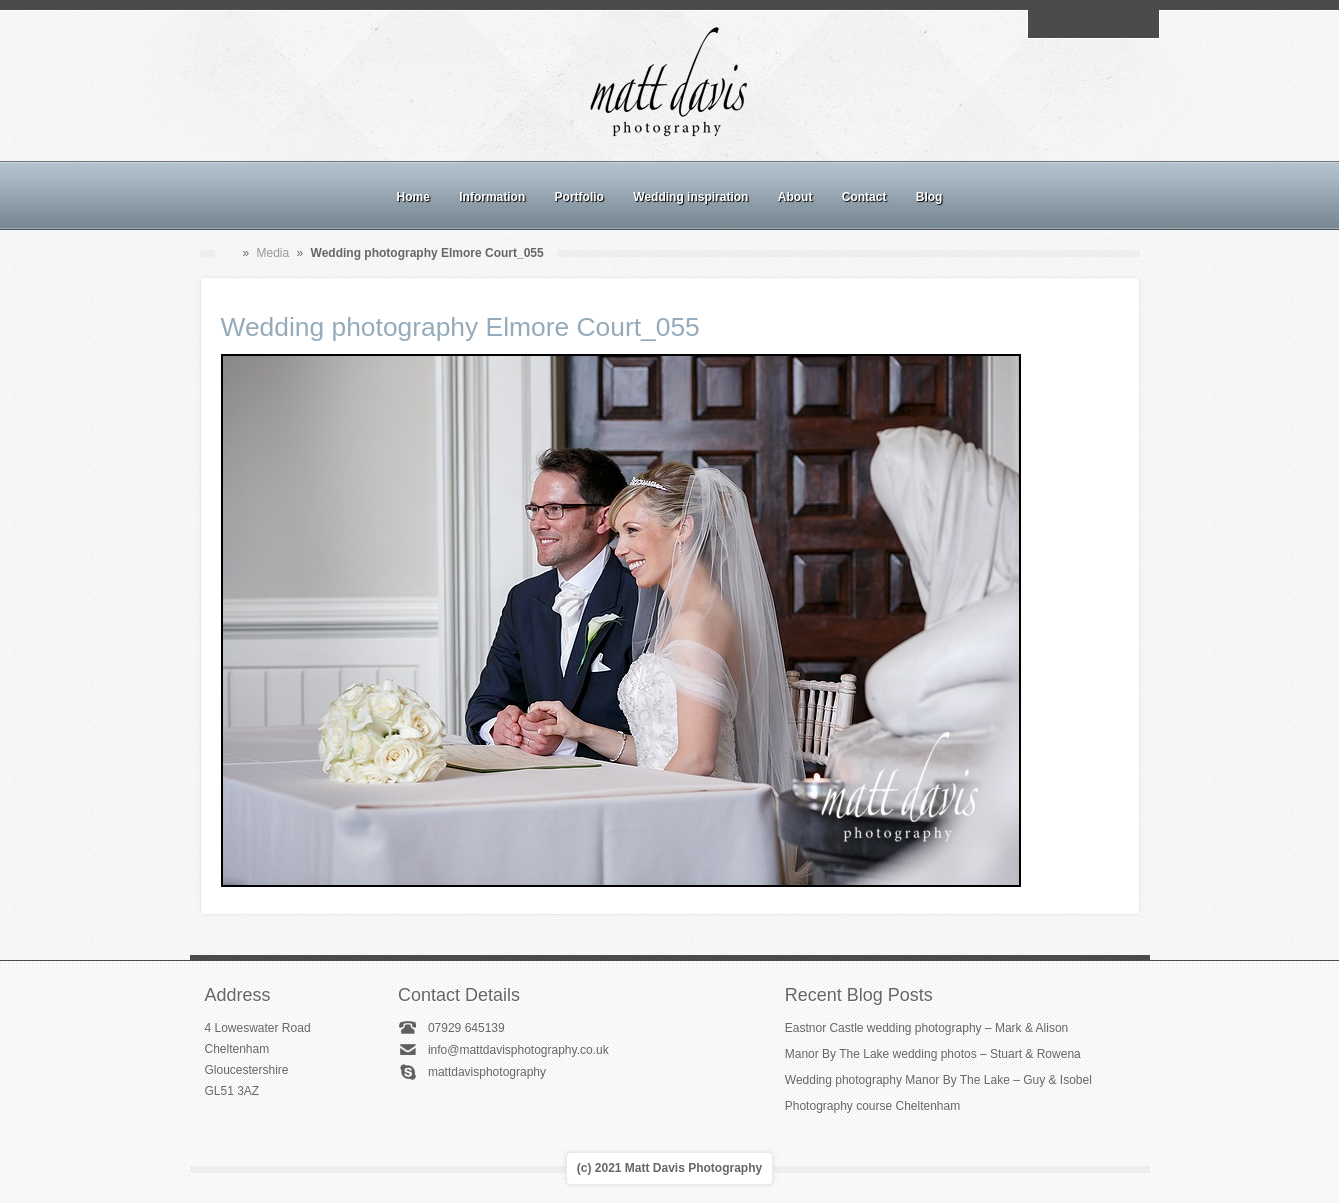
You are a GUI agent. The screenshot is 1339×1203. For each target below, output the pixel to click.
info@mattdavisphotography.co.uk (518, 1050)
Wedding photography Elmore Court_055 (460, 327)
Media (273, 253)
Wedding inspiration (690, 197)
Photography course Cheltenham (872, 1106)
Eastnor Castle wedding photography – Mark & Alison (927, 1028)
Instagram (1093, 24)
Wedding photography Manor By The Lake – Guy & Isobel (938, 1080)
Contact (864, 197)
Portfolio (579, 197)
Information (492, 197)
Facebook (1070, 24)
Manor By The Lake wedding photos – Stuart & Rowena (933, 1054)
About (795, 197)
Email (1047, 24)
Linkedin (1116, 24)
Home (413, 197)
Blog (929, 197)
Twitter (1139, 24)
